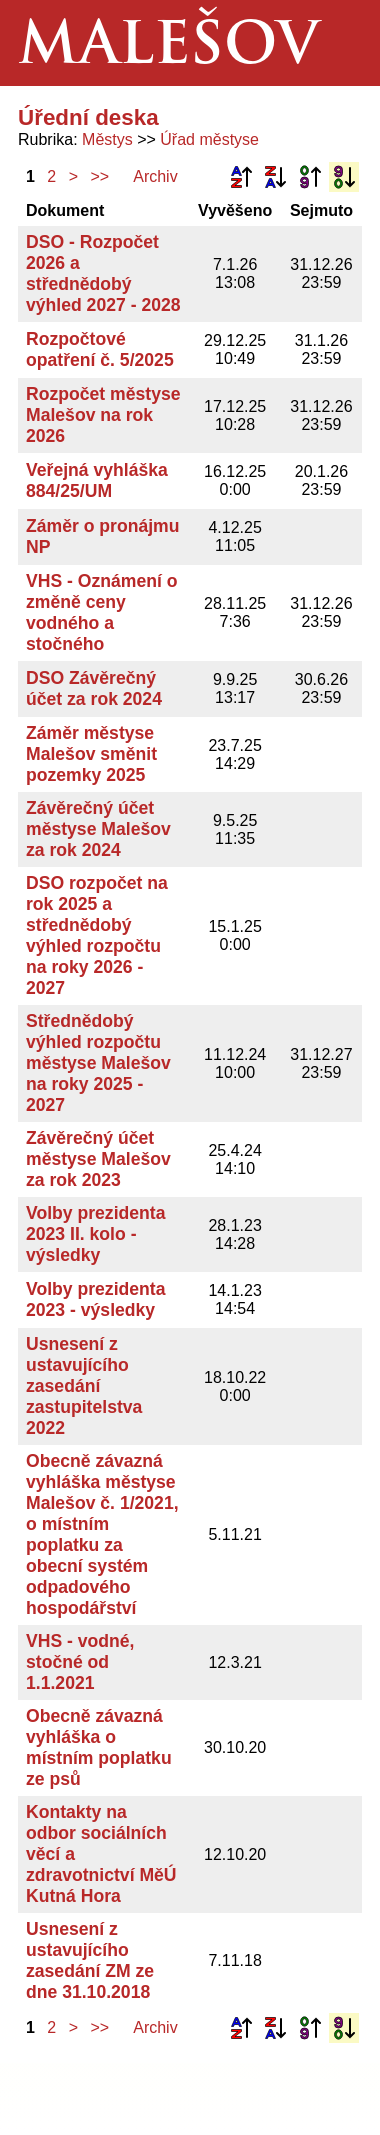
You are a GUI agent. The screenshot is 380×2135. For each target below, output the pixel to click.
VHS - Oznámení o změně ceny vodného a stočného (102, 612)
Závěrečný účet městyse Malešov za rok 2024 (98, 829)
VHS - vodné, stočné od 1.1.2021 (80, 1662)
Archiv (155, 176)
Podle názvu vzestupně (241, 177)
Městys (107, 139)
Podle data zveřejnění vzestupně (310, 177)
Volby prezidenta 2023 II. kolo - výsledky (95, 1234)
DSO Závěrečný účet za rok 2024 (94, 688)
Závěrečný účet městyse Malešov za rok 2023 (98, 1159)
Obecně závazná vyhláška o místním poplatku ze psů (99, 1747)
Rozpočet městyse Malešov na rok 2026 (103, 415)
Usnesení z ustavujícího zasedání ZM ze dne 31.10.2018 (90, 1960)
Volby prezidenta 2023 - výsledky (95, 1299)
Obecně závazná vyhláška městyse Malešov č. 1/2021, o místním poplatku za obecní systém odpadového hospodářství (102, 1534)
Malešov (168, 48)
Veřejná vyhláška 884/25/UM (97, 480)
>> (100, 176)
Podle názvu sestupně (275, 177)
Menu (336, 43)
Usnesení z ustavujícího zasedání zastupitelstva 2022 (84, 1386)
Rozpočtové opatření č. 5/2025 (100, 349)
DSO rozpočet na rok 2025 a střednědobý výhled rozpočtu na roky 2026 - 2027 (97, 935)
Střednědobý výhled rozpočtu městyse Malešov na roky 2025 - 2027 (98, 1063)
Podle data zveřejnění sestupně (344, 177)
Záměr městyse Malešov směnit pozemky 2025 (91, 754)
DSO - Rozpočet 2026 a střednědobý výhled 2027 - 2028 (103, 273)
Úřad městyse (209, 139)
